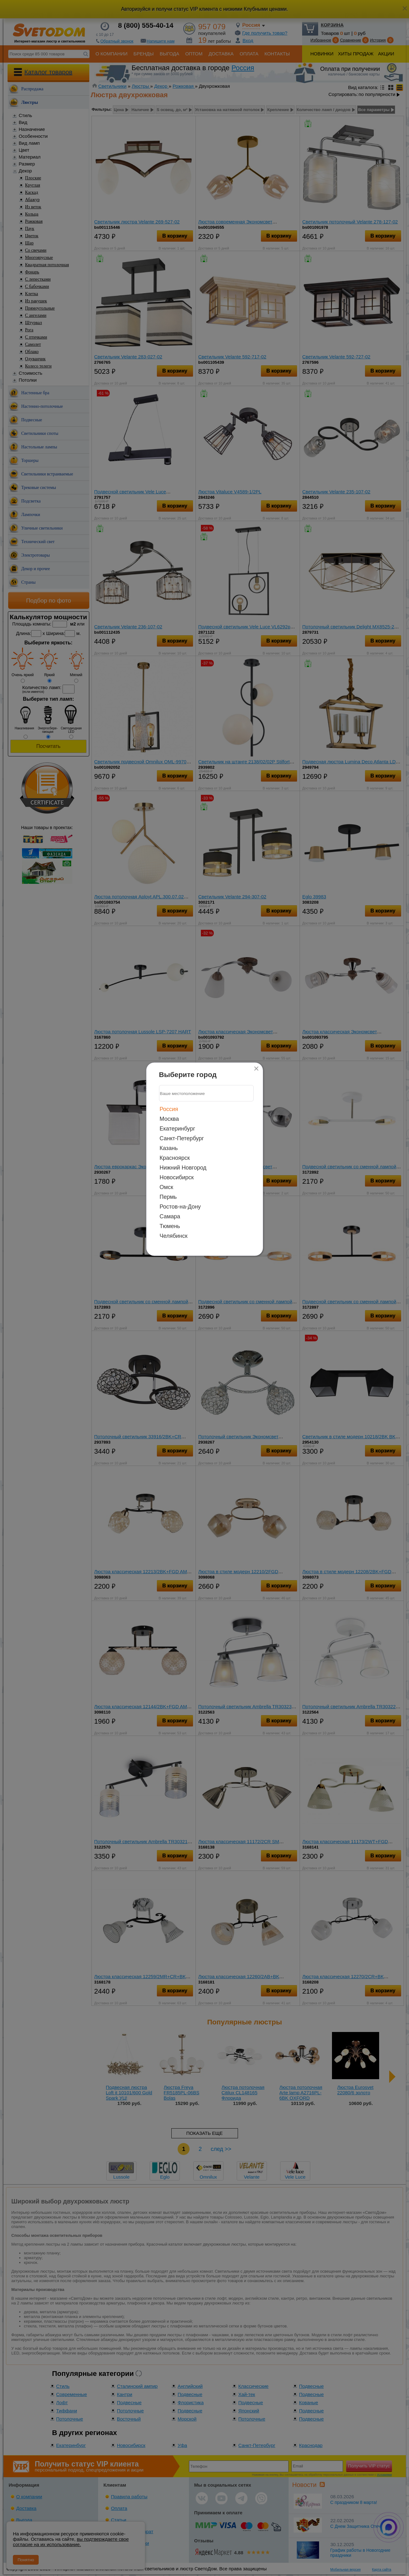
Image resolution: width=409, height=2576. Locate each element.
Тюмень (170, 1226)
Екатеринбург (177, 1128)
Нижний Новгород (183, 1168)
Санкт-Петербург (182, 1138)
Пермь (168, 1197)
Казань (169, 1148)
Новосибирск (177, 1177)
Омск (166, 1187)
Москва (169, 1119)
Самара (170, 1216)
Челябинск (174, 1236)
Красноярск (175, 1158)
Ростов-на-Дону (180, 1207)
